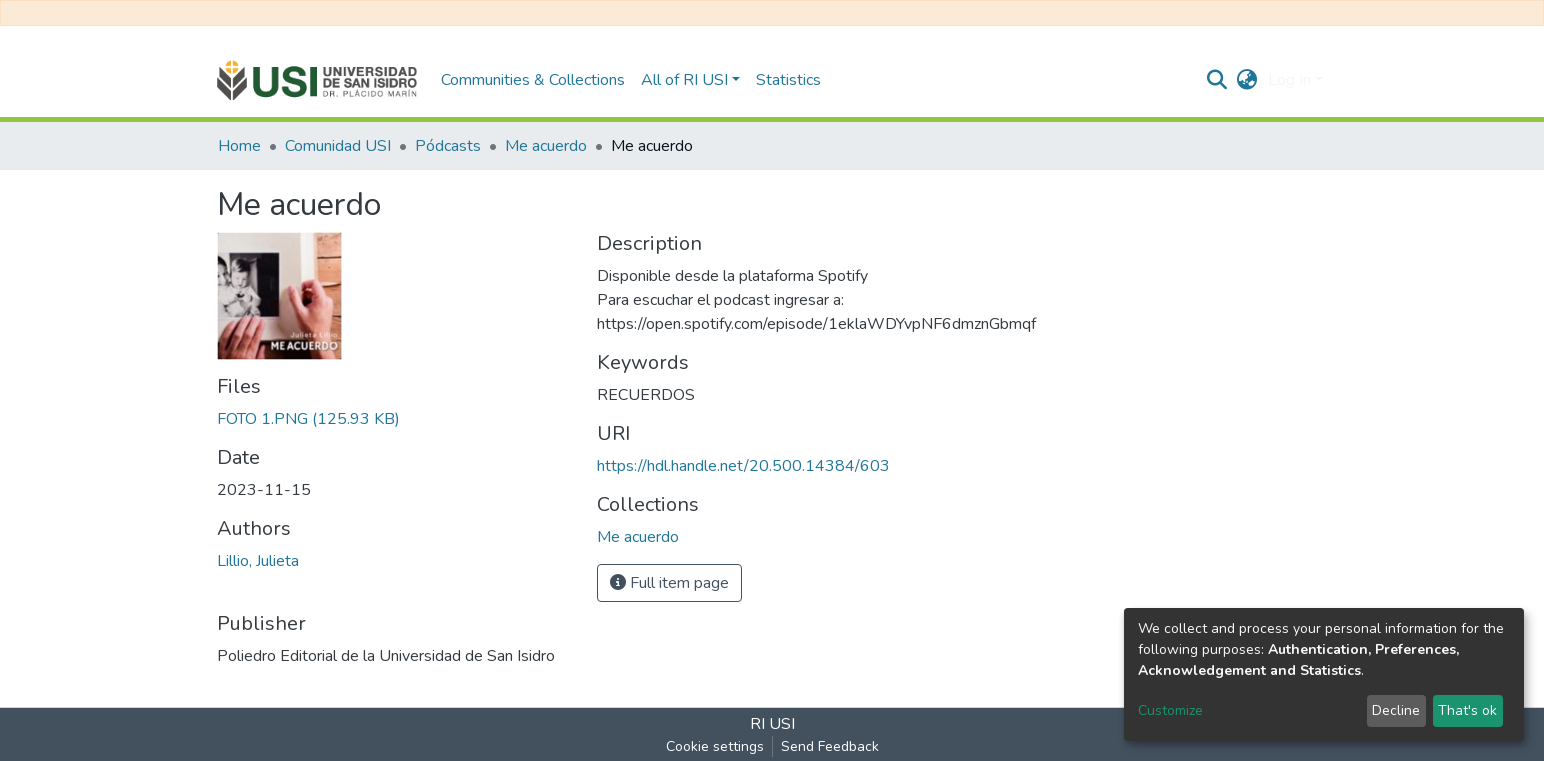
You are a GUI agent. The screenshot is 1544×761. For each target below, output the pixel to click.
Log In (1289, 80)
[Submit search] (1217, 80)
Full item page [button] (669, 583)
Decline (1396, 710)
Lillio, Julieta (258, 561)
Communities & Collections (533, 80)
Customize (1170, 710)
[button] (1247, 80)
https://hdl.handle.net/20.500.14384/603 (743, 466)
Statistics (788, 80)
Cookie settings (715, 746)
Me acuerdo (546, 146)
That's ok (1467, 710)
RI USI (772, 724)
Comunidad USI (338, 146)
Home (239, 146)
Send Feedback (830, 746)
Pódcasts (448, 146)
